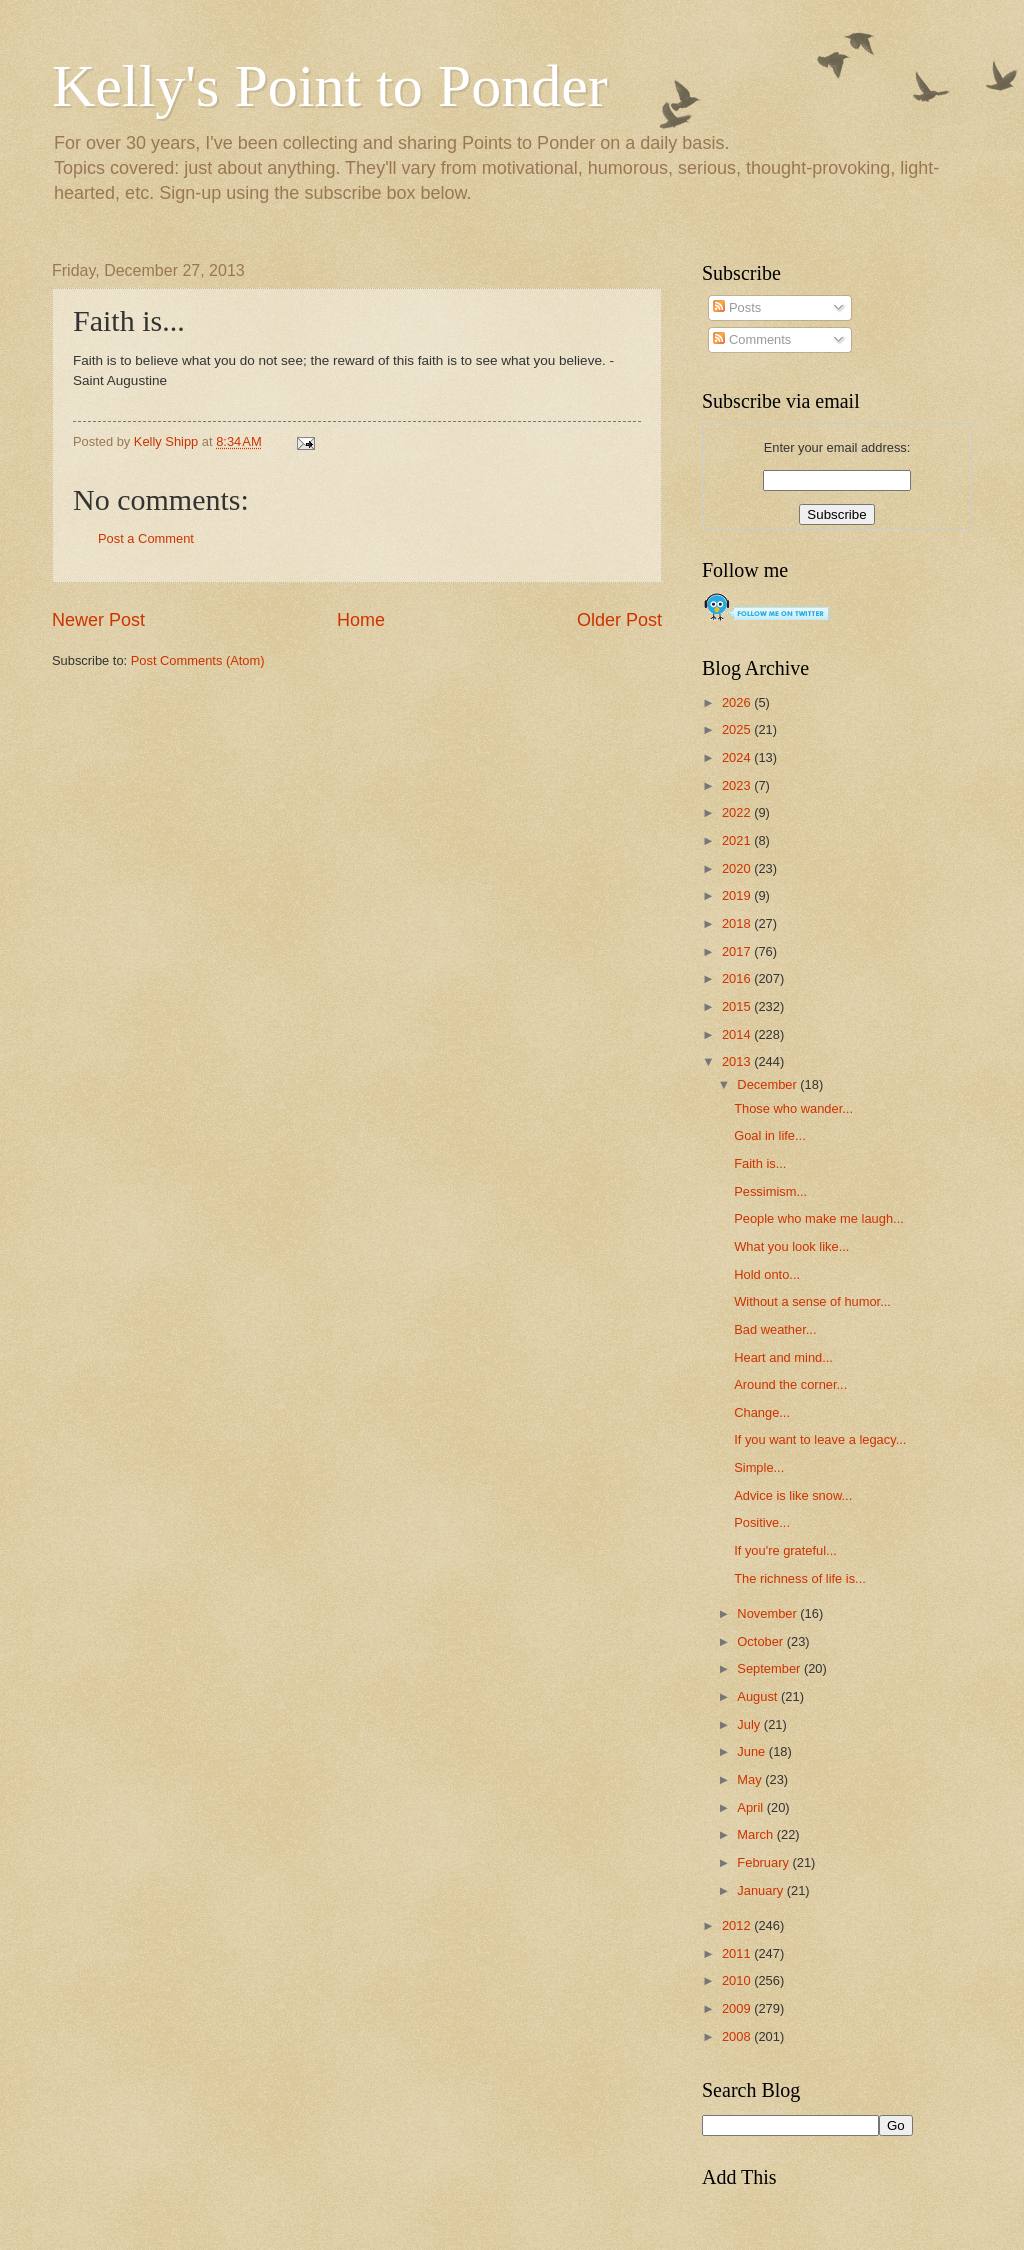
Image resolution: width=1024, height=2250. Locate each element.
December (768, 1084)
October (761, 1641)
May (751, 1779)
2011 (738, 1953)
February (764, 1862)
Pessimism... (770, 1191)
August (759, 1696)
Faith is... (760, 1163)
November (768, 1613)
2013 (738, 1061)
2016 (738, 978)
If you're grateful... (785, 1550)
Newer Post (98, 620)
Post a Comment (146, 538)
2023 (738, 785)
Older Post (619, 620)
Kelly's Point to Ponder (330, 86)
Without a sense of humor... (812, 1301)
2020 (738, 868)
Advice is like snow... (793, 1495)
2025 (738, 729)
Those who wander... (793, 1108)
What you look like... (791, 1246)
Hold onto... (767, 1274)
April (751, 1807)
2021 (738, 840)
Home (361, 620)
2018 (738, 923)
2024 (738, 757)
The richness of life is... (800, 1578)
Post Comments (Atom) (198, 660)
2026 (738, 702)
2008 (738, 2036)
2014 (738, 1034)
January (761, 1890)
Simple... (759, 1467)
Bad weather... (775, 1329)
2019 (738, 895)
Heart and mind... (783, 1357)
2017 (738, 951)
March (756, 1834)
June (753, 1751)
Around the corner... (790, 1384)
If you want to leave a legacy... (820, 1439)
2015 (738, 1006)
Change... (762, 1412)
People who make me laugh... (819, 1218)
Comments (752, 339)
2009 (738, 2008)
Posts (737, 307)
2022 (738, 812)
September (770, 1668)
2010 (738, 1980)
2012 (738, 1925)
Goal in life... (770, 1135)
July (750, 1724)
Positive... (762, 1522)
